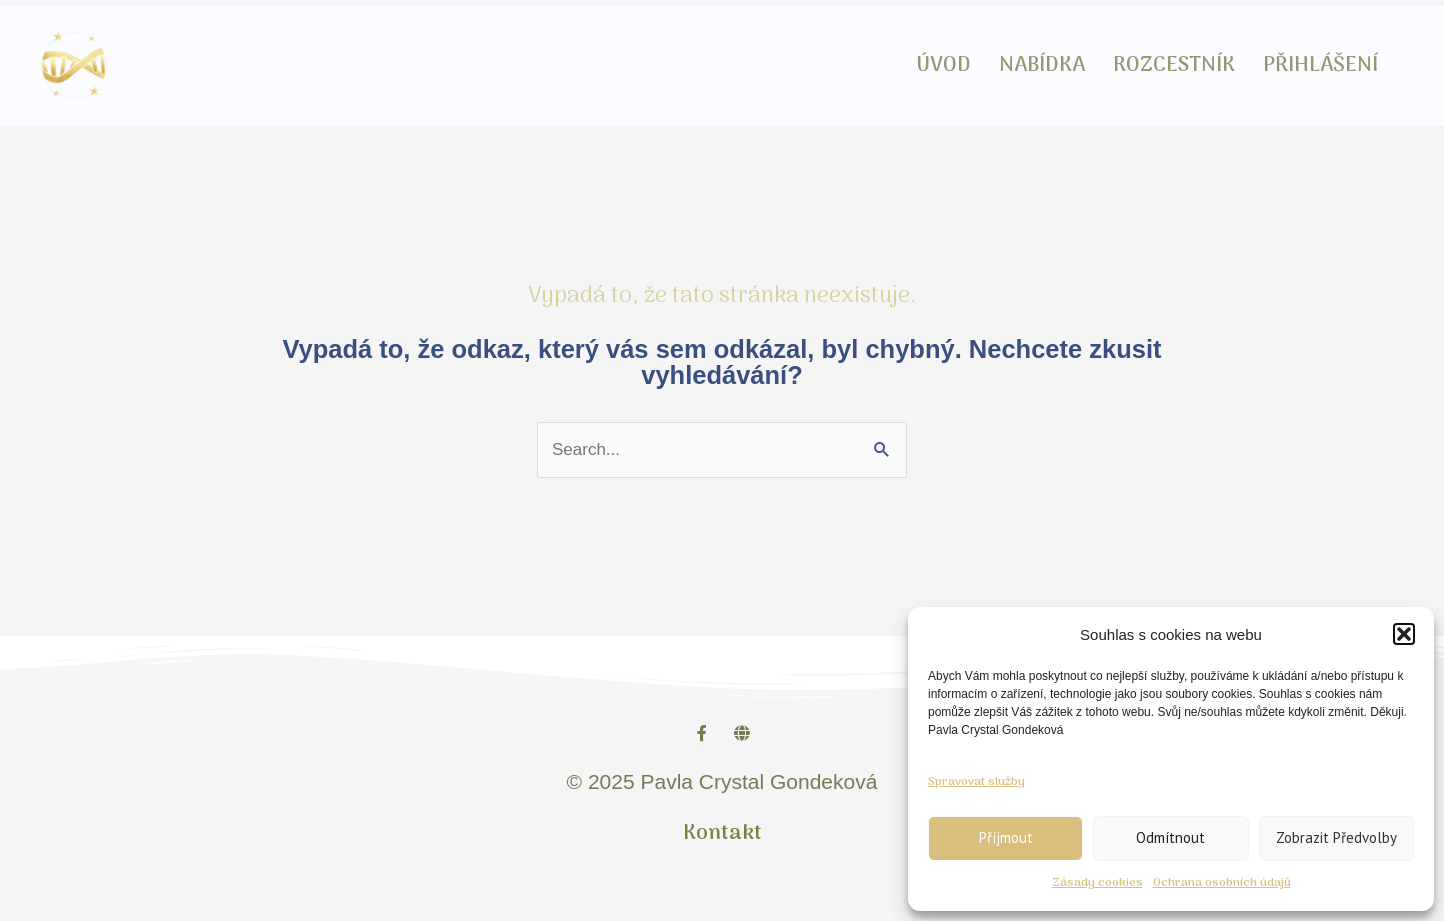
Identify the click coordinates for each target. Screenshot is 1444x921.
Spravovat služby (976, 782)
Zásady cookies (1097, 883)
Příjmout (1006, 837)
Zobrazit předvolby (1336, 837)
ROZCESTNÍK (1174, 65)
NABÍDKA (1042, 65)
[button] (1404, 634)
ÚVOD (943, 65)
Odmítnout (1170, 837)
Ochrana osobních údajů (1222, 883)
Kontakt (722, 833)
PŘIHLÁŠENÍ (1320, 65)
